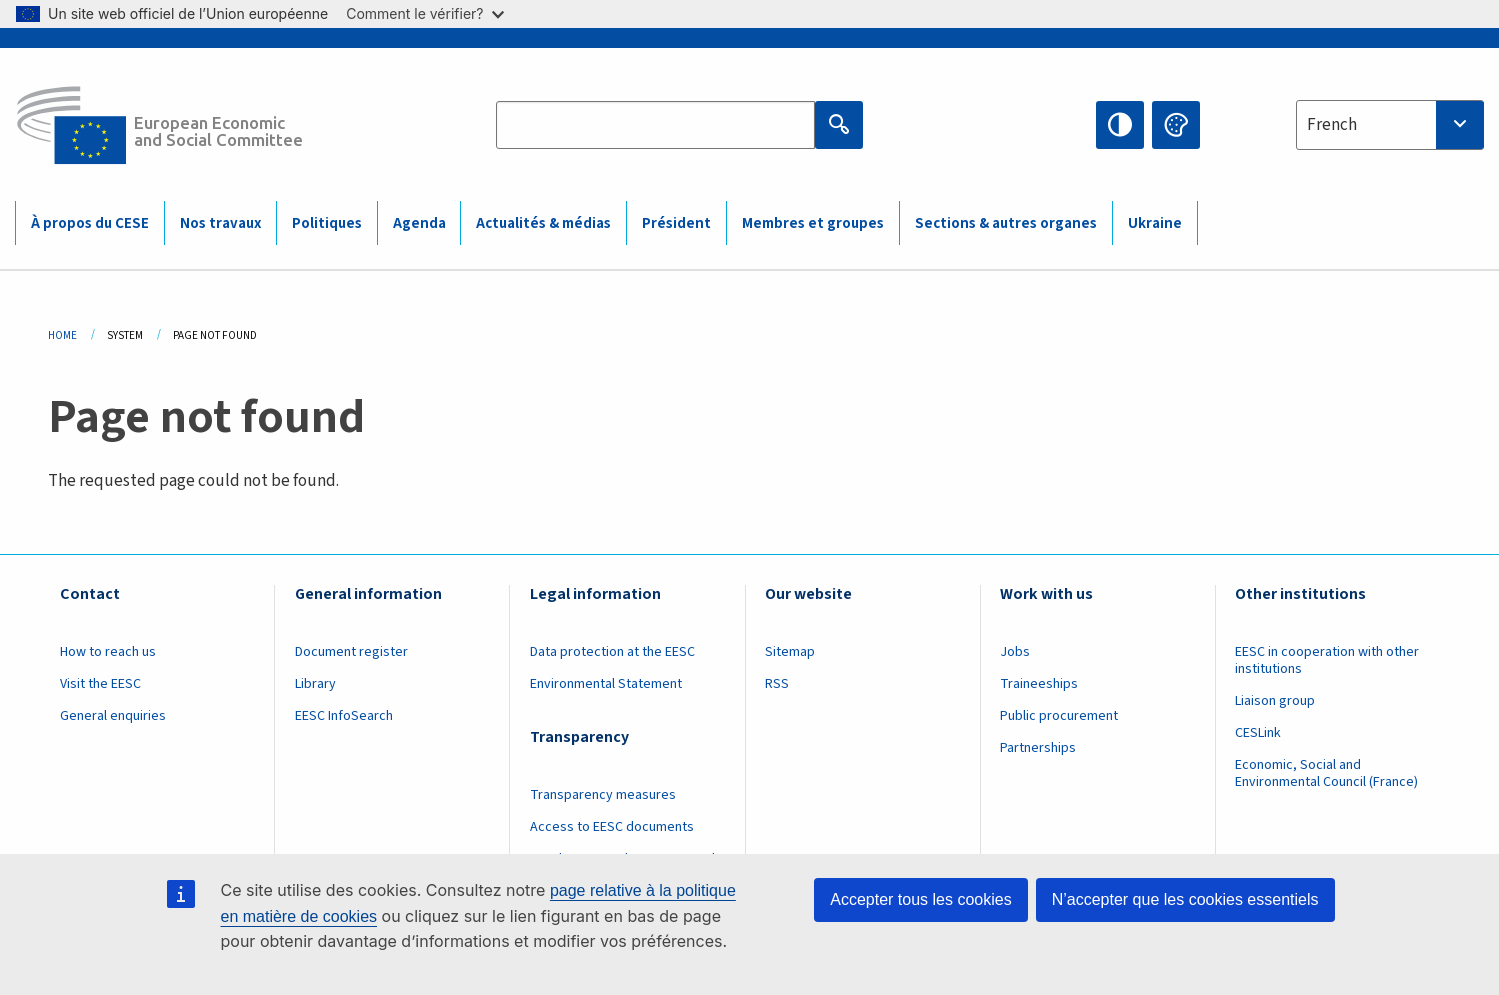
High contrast (1120, 125)
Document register (351, 652)
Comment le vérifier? (424, 13)
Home (62, 335)
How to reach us (108, 652)
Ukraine (1155, 223)
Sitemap (790, 652)
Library (315, 684)
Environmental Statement (606, 684)
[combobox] (1390, 125)
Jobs (1015, 652)
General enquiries (113, 716)
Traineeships (1039, 684)
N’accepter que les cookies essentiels (1185, 899)
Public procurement (1059, 716)
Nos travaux (220, 223)
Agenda (419, 223)
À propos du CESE (90, 223)
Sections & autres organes (1006, 223)
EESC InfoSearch (344, 716)
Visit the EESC (100, 684)
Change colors (1176, 125)
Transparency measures (603, 795)
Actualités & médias (543, 223)
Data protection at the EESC (612, 652)
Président (676, 223)
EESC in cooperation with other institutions (1327, 660)
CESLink (1258, 733)
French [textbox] (1332, 125)
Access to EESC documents (612, 827)
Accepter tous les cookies (920, 899)
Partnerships (1038, 748)
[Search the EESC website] (655, 125)
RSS (777, 684)
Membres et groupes (813, 223)
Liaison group (1275, 701)
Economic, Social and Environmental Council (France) (1328, 773)
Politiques (327, 223)
